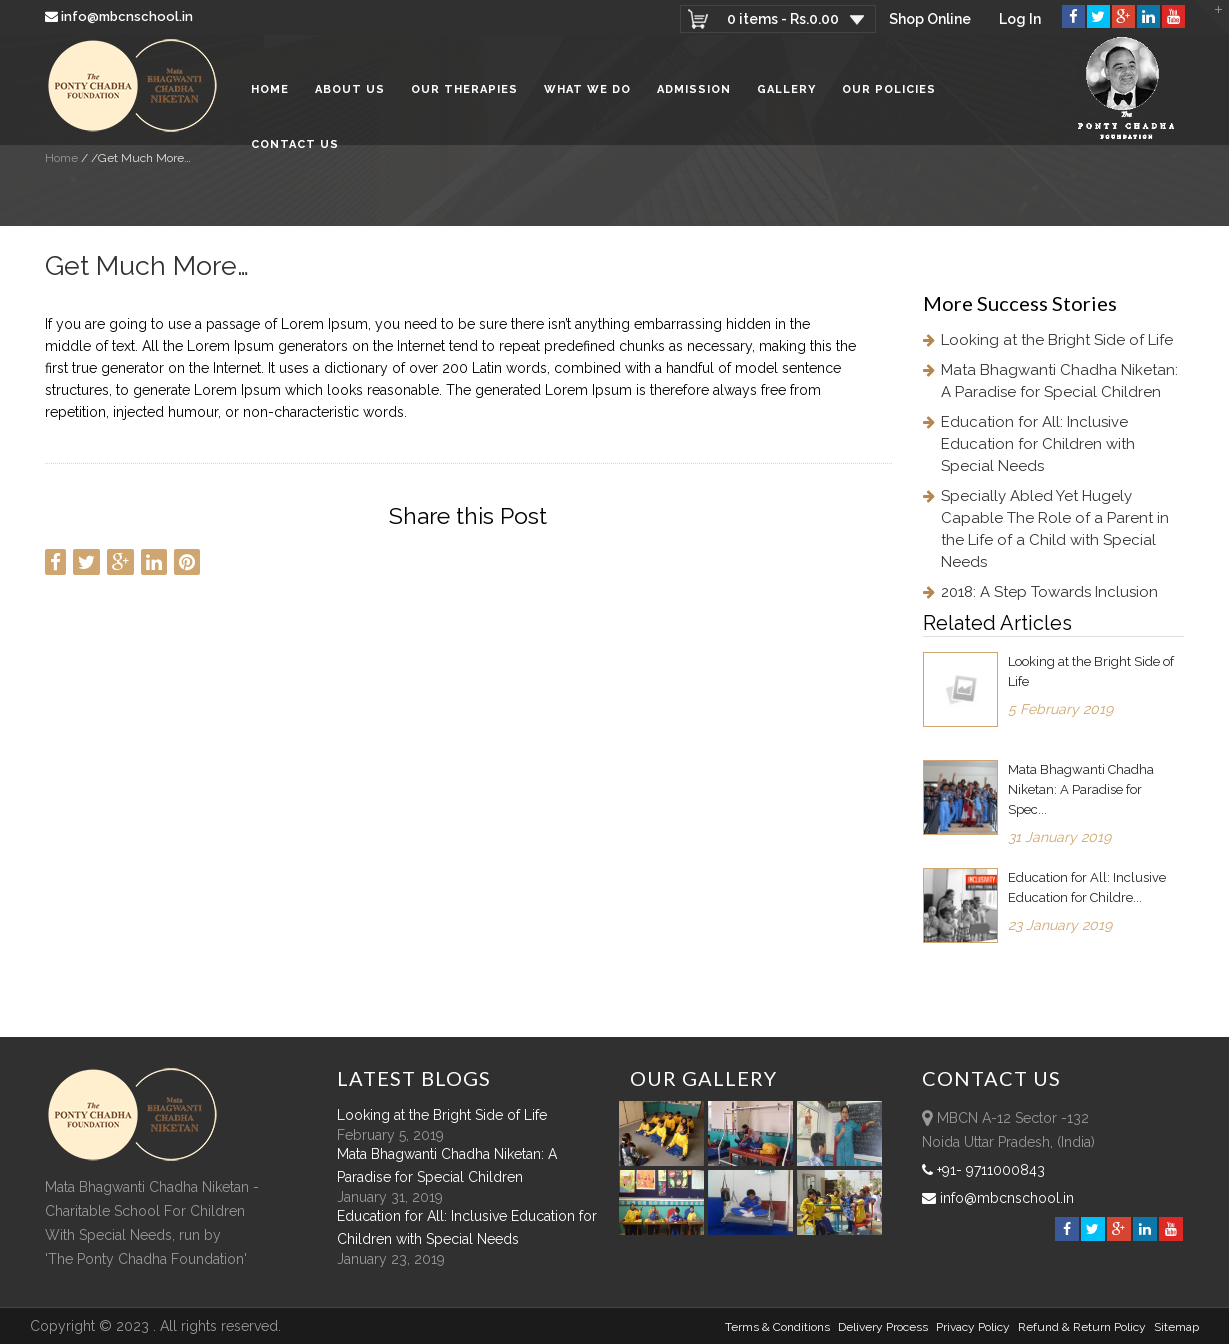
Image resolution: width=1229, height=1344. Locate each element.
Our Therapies (464, 89)
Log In (1020, 19)
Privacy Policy (973, 1327)
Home (270, 89)
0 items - (783, 19)
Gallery (786, 89)
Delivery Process (883, 1327)
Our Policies (889, 89)
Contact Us (295, 144)
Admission (694, 89)
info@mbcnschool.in (120, 16)
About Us (350, 89)
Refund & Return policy (1082, 1327)
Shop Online (930, 19)
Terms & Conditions (777, 1327)
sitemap (1176, 1327)
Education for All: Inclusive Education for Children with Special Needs (1038, 444)
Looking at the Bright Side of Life (1057, 340)
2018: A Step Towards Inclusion (1049, 592)
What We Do (587, 89)
